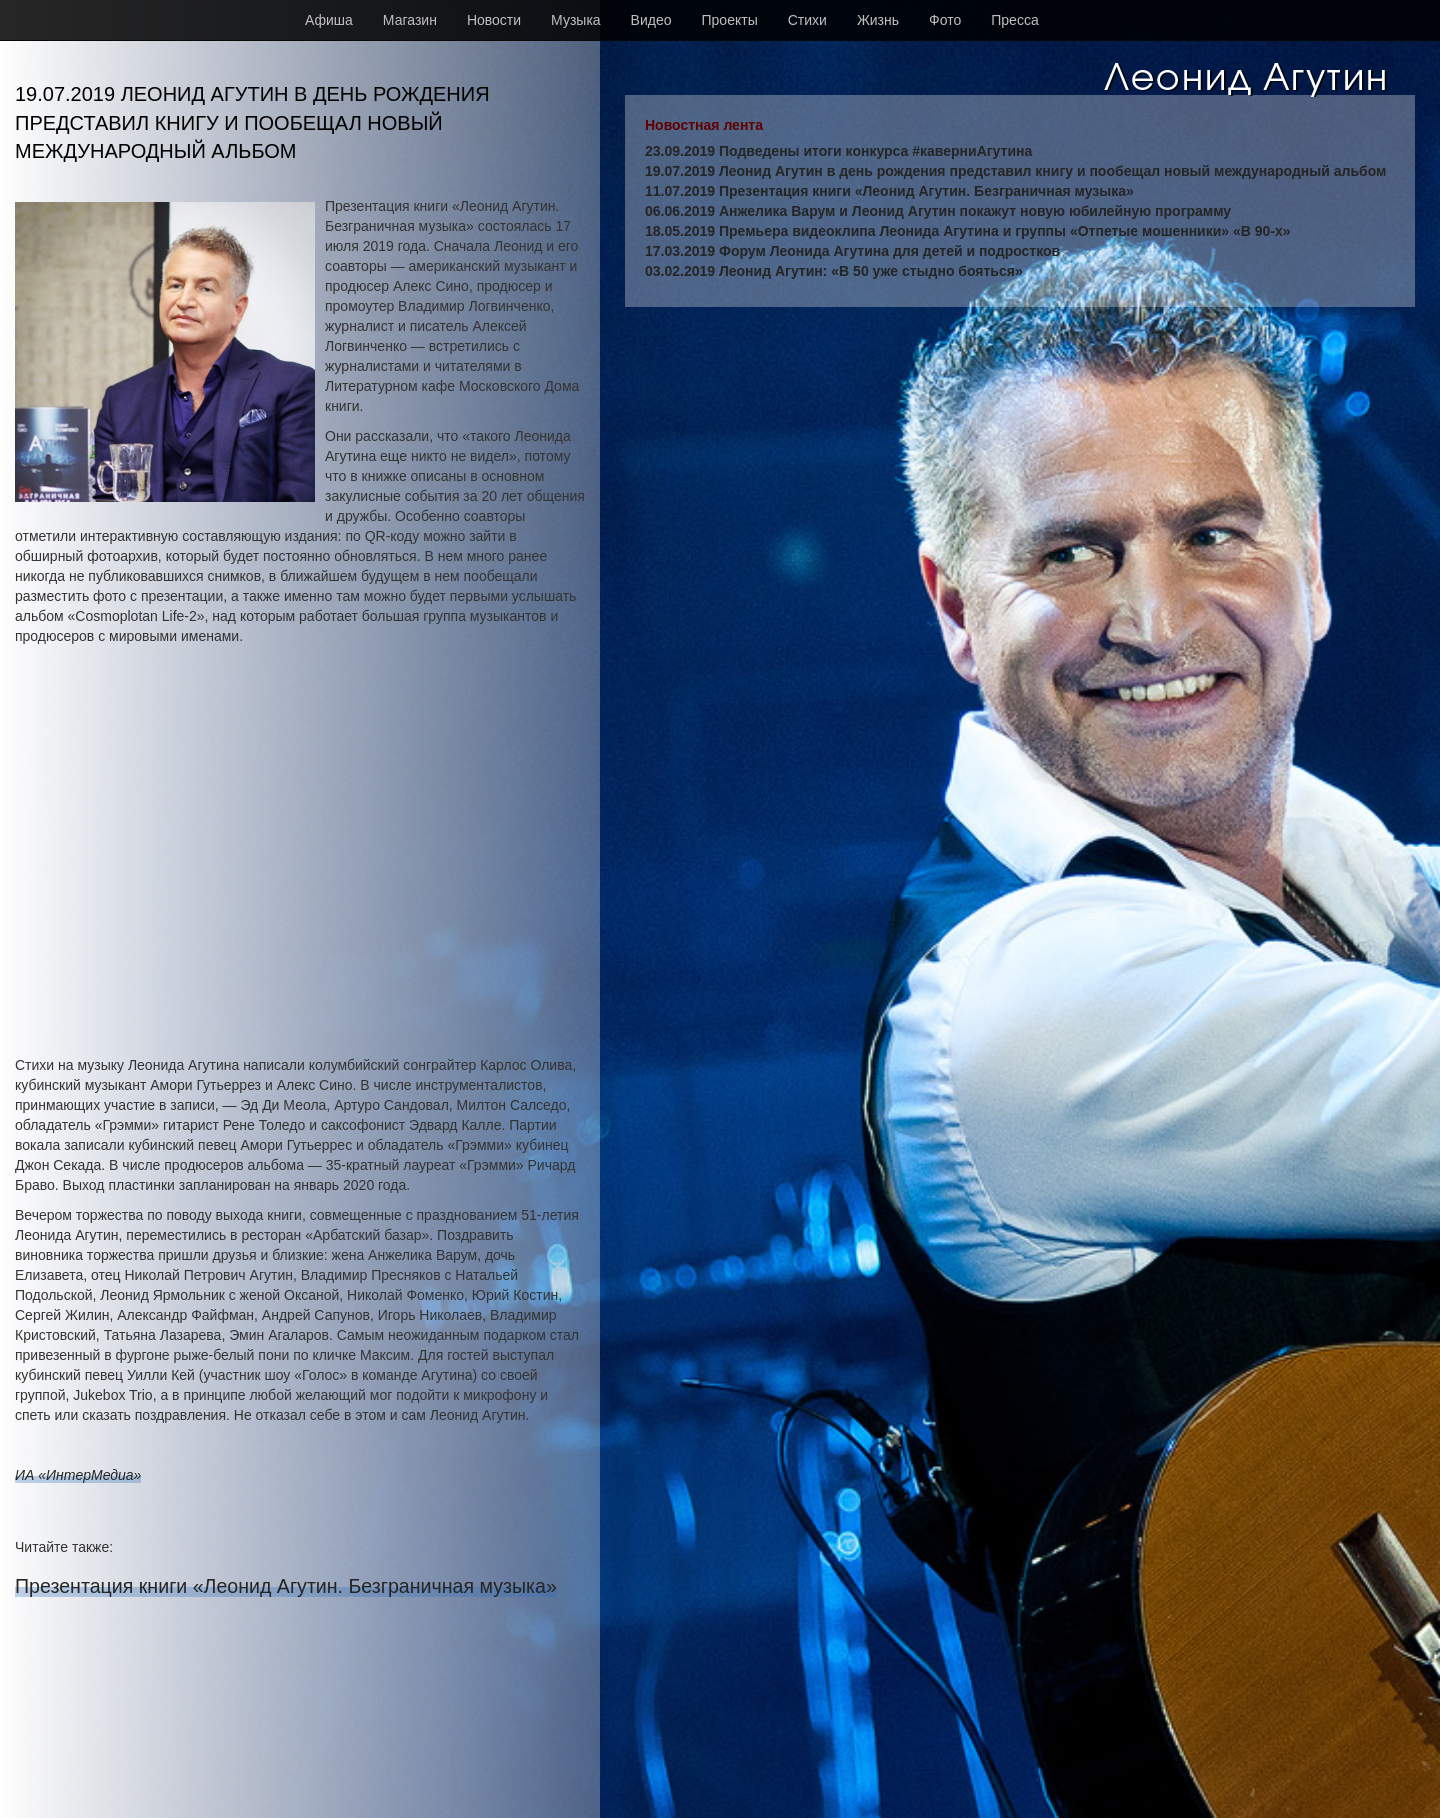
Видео (651, 20)
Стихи (807, 20)
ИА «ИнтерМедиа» (78, 1475)
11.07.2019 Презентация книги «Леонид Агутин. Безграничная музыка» (889, 191)
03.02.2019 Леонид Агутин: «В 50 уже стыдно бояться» (834, 271)
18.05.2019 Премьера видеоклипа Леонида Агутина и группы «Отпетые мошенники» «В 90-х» (968, 231)
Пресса (1014, 20)
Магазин (410, 20)
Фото (945, 20)
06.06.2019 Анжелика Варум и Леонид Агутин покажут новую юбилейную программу (938, 211)
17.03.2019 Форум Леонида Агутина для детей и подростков (852, 251)
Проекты (730, 20)
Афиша (329, 20)
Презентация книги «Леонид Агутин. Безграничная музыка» (286, 1586)
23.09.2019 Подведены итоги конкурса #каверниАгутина (838, 151)
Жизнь (878, 20)
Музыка (576, 20)
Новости (494, 20)
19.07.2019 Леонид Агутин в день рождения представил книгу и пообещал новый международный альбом (1015, 171)
